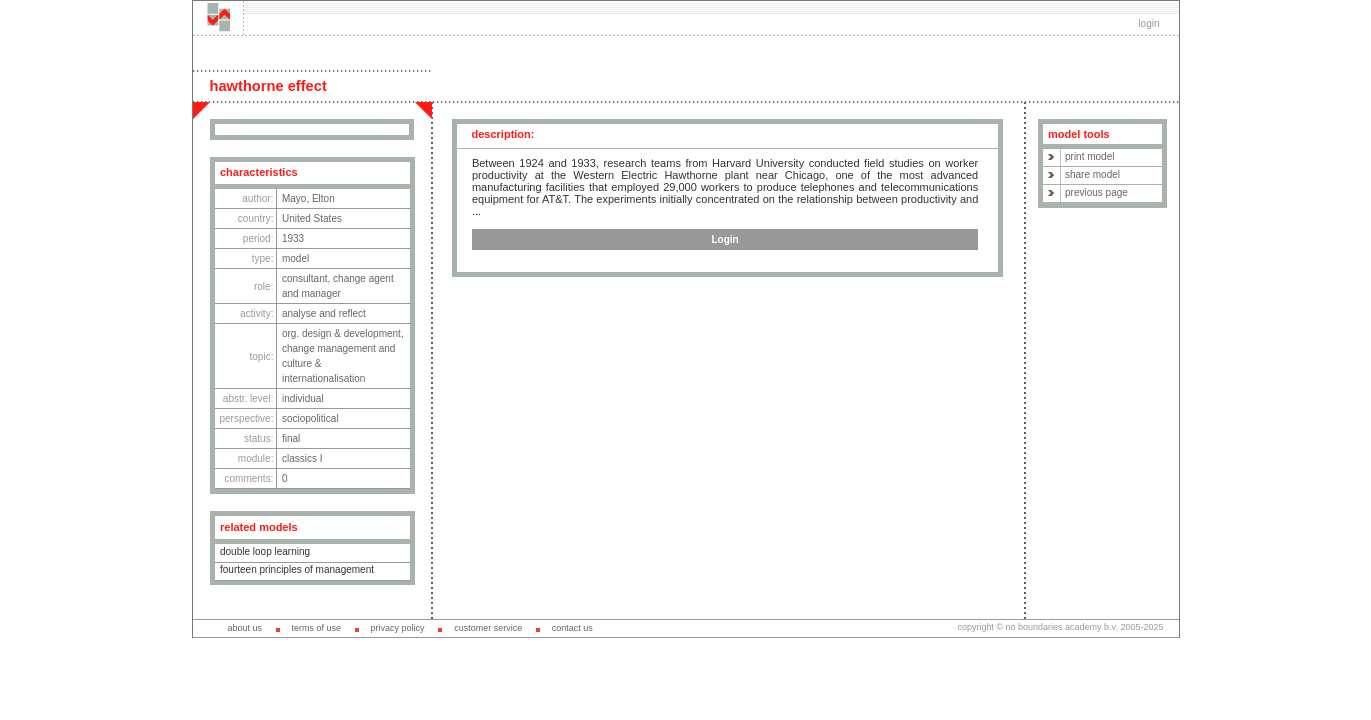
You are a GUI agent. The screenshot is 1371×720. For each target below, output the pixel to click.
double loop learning (265, 551)
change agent (363, 278)
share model (1092, 174)
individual (303, 398)
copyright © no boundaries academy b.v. (1038, 627)
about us (244, 628)
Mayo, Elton (308, 198)
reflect (352, 313)
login (1148, 23)
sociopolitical (310, 418)
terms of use (316, 628)
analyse (299, 313)
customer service (488, 628)
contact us (572, 628)
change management (329, 348)
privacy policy (398, 628)
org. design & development (341, 333)
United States (312, 218)
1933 (293, 238)
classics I (302, 458)
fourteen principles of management (297, 569)
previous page (1096, 192)
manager (320, 293)
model (295, 258)
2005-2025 (1141, 627)
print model (1089, 156)
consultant (305, 278)
